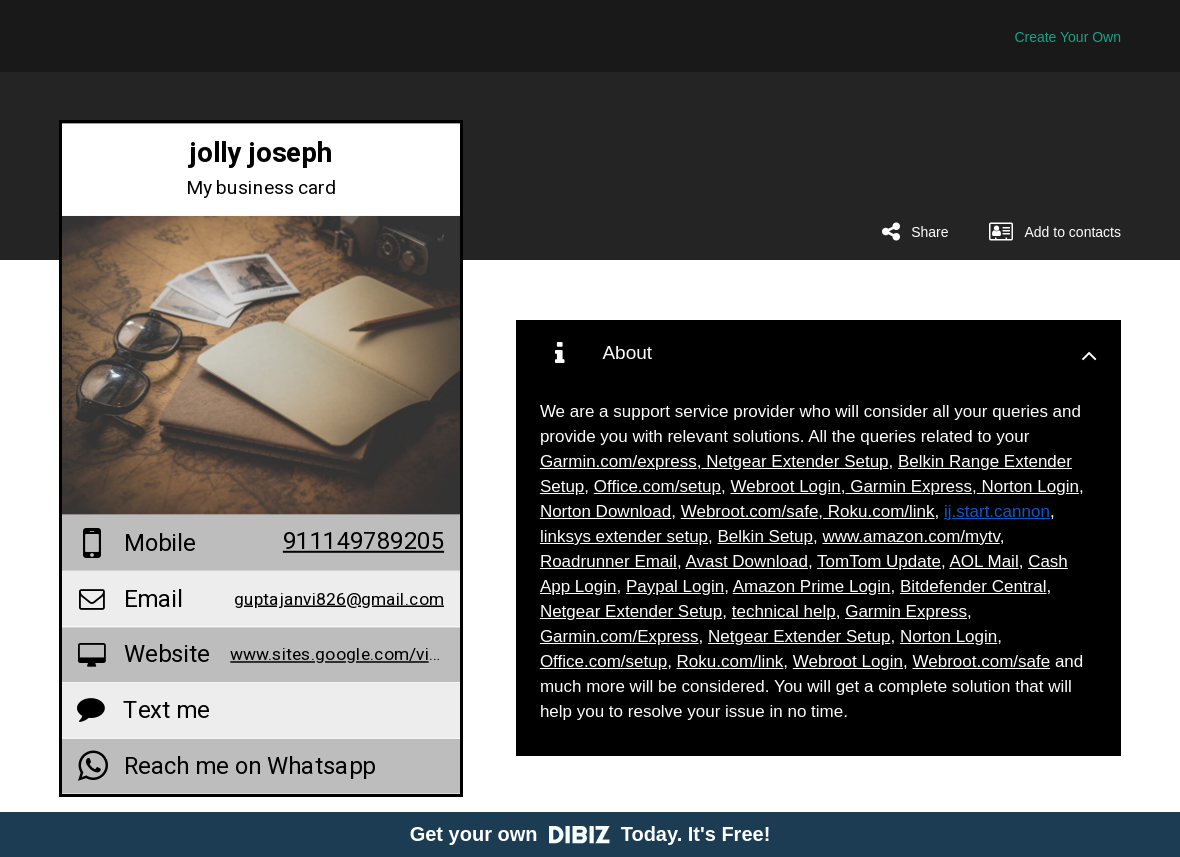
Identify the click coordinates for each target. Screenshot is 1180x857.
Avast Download (746, 561)
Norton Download (605, 511)
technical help (784, 611)
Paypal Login (675, 586)
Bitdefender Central (973, 586)
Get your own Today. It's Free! (590, 834)
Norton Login (1028, 486)
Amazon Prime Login (812, 586)
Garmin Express (908, 486)
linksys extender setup (624, 536)
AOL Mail (983, 561)
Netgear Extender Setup (794, 461)
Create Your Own (1067, 37)
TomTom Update (879, 561)
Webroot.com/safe (750, 511)
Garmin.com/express (618, 461)
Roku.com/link (878, 511)
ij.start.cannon (997, 511)
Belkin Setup (765, 536)
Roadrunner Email (608, 561)
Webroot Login (785, 486)
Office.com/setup (657, 486)
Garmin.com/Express (619, 636)
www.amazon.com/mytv (910, 536)
